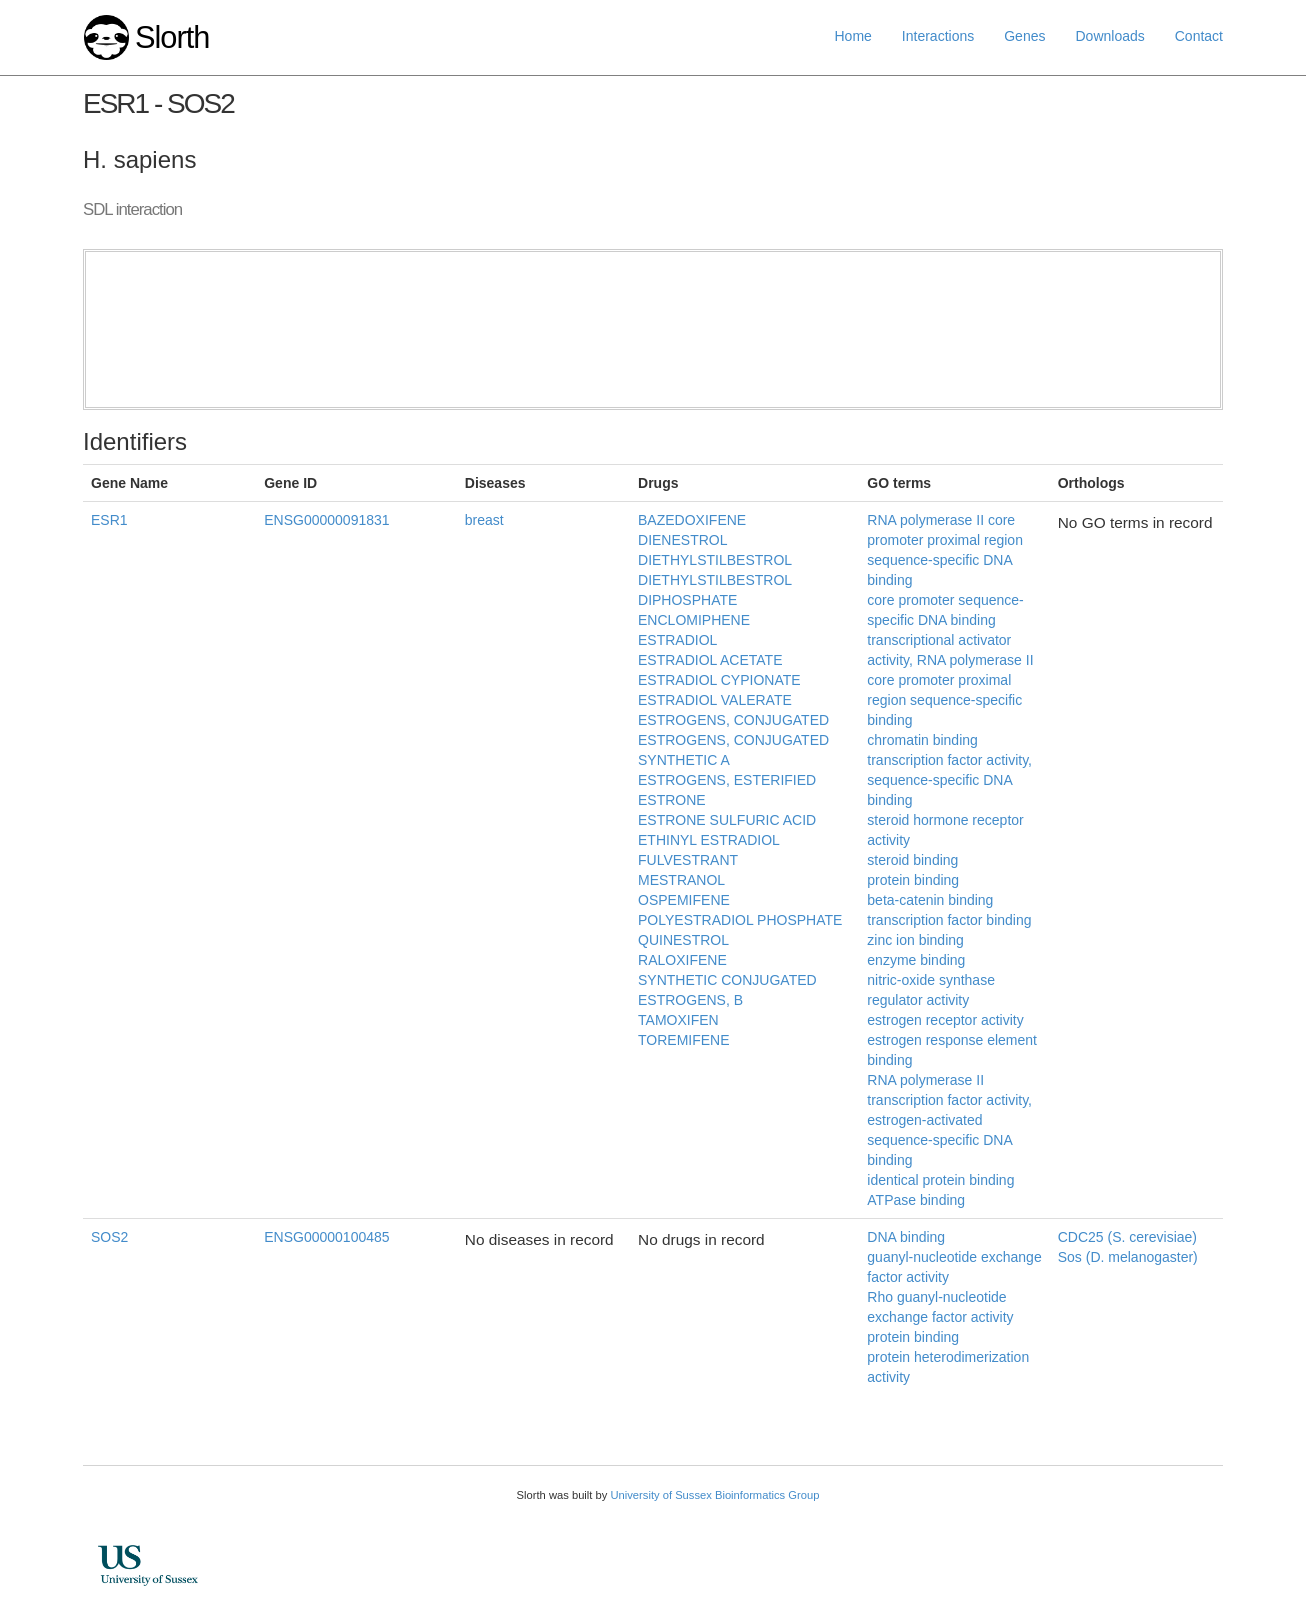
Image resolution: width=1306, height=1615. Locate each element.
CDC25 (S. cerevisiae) (1127, 1237)
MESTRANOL (681, 880)
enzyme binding (916, 960)
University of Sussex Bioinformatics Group (714, 1495)
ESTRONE (672, 800)
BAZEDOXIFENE (692, 520)
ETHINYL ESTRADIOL (709, 840)
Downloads (1109, 36)
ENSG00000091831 (326, 520)
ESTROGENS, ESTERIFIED (727, 780)
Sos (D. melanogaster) (1128, 1257)
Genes (1024, 36)
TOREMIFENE (684, 1040)
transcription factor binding (949, 920)
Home (853, 36)
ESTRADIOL (677, 640)
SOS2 (109, 1237)
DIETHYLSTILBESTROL (715, 560)
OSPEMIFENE (684, 900)
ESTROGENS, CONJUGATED (733, 720)
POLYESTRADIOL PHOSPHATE (740, 920)
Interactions (938, 36)
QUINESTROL (683, 940)
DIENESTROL (682, 540)
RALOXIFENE (682, 960)
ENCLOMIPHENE (694, 620)
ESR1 (109, 520)
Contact (1199, 36)
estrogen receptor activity (945, 1020)
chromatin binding (922, 740)
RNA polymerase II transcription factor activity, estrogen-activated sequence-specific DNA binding (949, 1120)
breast (484, 520)
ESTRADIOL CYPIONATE (719, 680)
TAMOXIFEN (678, 1020)
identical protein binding (940, 1180)
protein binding (913, 880)
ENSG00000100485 (326, 1237)
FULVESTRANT (688, 860)
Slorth (172, 37)
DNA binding (906, 1237)
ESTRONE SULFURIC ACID (727, 820)
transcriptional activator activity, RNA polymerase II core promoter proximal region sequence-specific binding (950, 680)
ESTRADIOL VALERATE (715, 700)
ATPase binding (916, 1200)
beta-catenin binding (930, 900)
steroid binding (912, 860)
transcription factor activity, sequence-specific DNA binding (949, 780)
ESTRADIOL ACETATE (710, 660)
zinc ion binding (915, 940)
